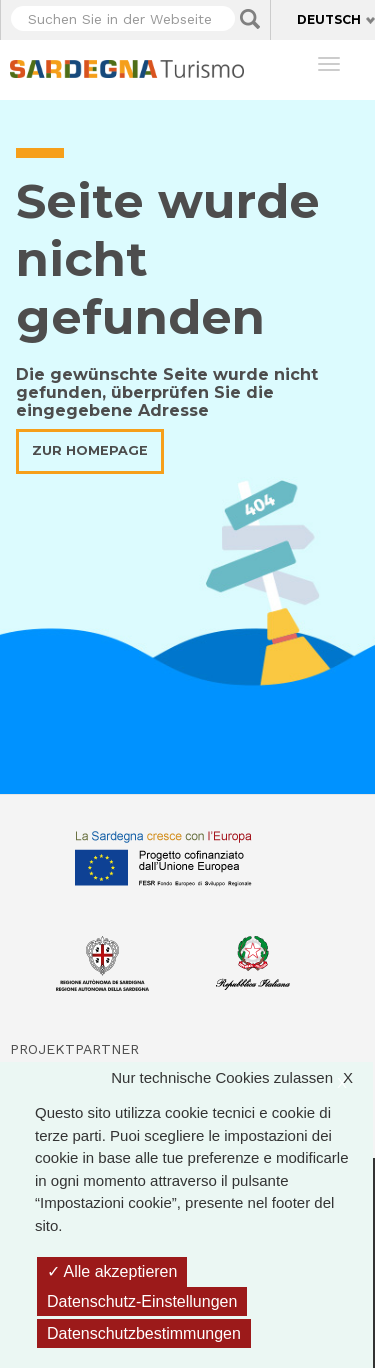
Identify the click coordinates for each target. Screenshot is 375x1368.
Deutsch (329, 19)
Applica (250, 19)
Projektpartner (74, 1049)
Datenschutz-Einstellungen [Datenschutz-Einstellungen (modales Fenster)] (142, 1301)
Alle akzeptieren (112, 1271)
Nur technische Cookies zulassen (242, 1078)
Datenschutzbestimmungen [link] (144, 1333)
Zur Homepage (90, 450)
